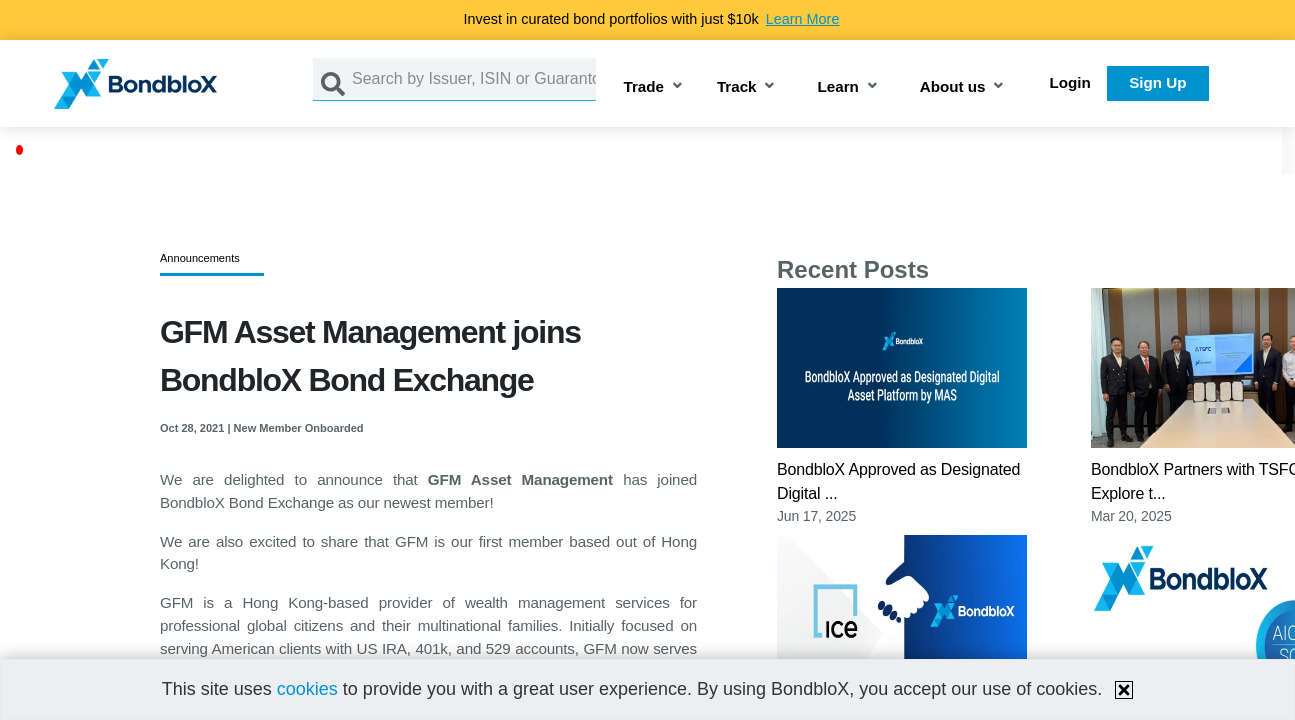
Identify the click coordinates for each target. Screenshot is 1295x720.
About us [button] (953, 87)
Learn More (803, 19)
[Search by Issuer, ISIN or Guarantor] (474, 79)
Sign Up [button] (1157, 82)
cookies (307, 689)
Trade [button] (643, 87)
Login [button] (1070, 82)
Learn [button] (837, 87)
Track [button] (737, 87)
